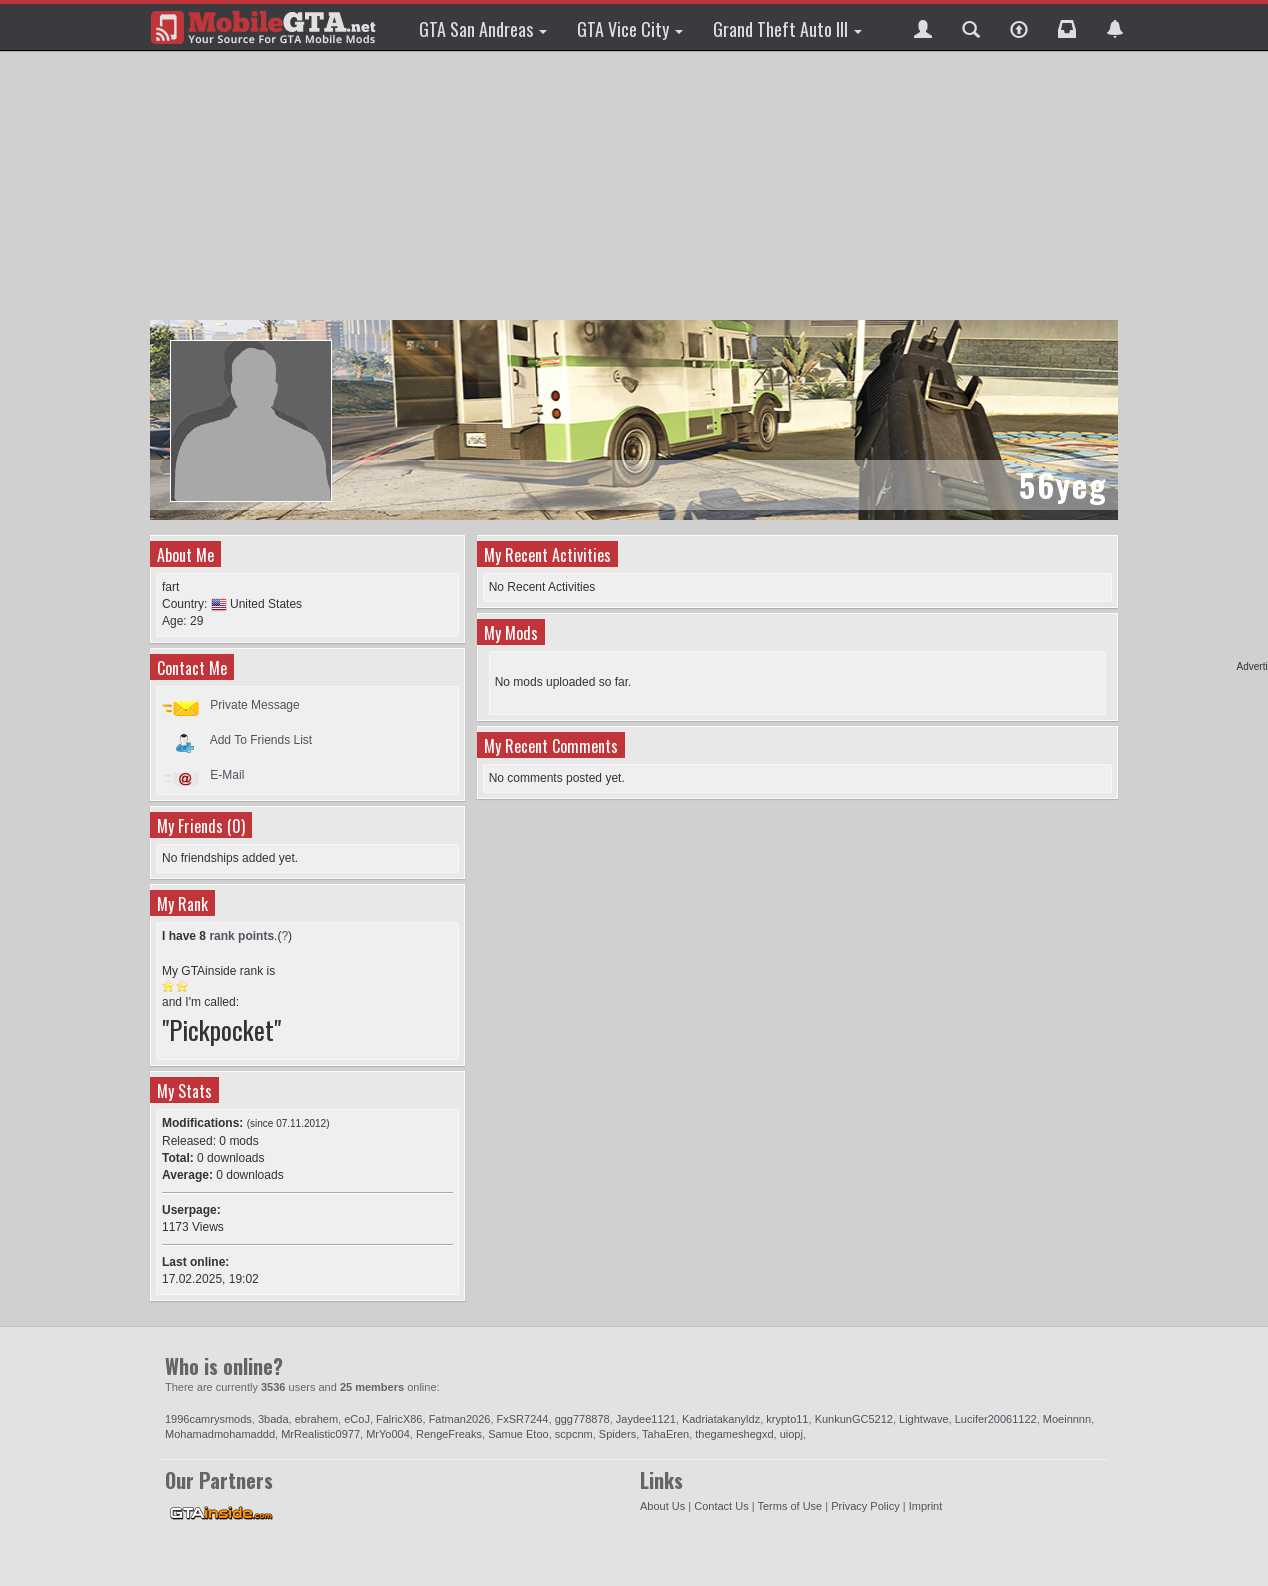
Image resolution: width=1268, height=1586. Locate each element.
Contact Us (721, 1506)
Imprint (926, 1506)
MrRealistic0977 (320, 1434)
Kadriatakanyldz (721, 1419)
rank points (241, 936)
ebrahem (316, 1419)
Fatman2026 (460, 1419)
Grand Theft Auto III (787, 29)
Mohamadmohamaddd (220, 1434)
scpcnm (574, 1434)
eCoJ (357, 1419)
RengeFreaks (449, 1434)
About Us (662, 1506)
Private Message (254, 705)
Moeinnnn (1067, 1419)
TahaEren (665, 1434)
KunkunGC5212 (854, 1419)
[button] (923, 27)
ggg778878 (582, 1419)
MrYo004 (388, 1434)
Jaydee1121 (646, 1419)
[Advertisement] (634, 185)
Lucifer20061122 (996, 1419)
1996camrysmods (208, 1419)
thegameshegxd (734, 1434)
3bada (273, 1419)
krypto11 (787, 1419)
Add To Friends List (261, 740)
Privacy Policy (865, 1506)
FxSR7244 (523, 1419)
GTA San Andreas (483, 29)
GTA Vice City (630, 29)
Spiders (617, 1434)
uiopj (791, 1434)
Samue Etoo (518, 1434)
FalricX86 (399, 1419)
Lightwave (924, 1419)
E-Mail (227, 775)
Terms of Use (789, 1506)
